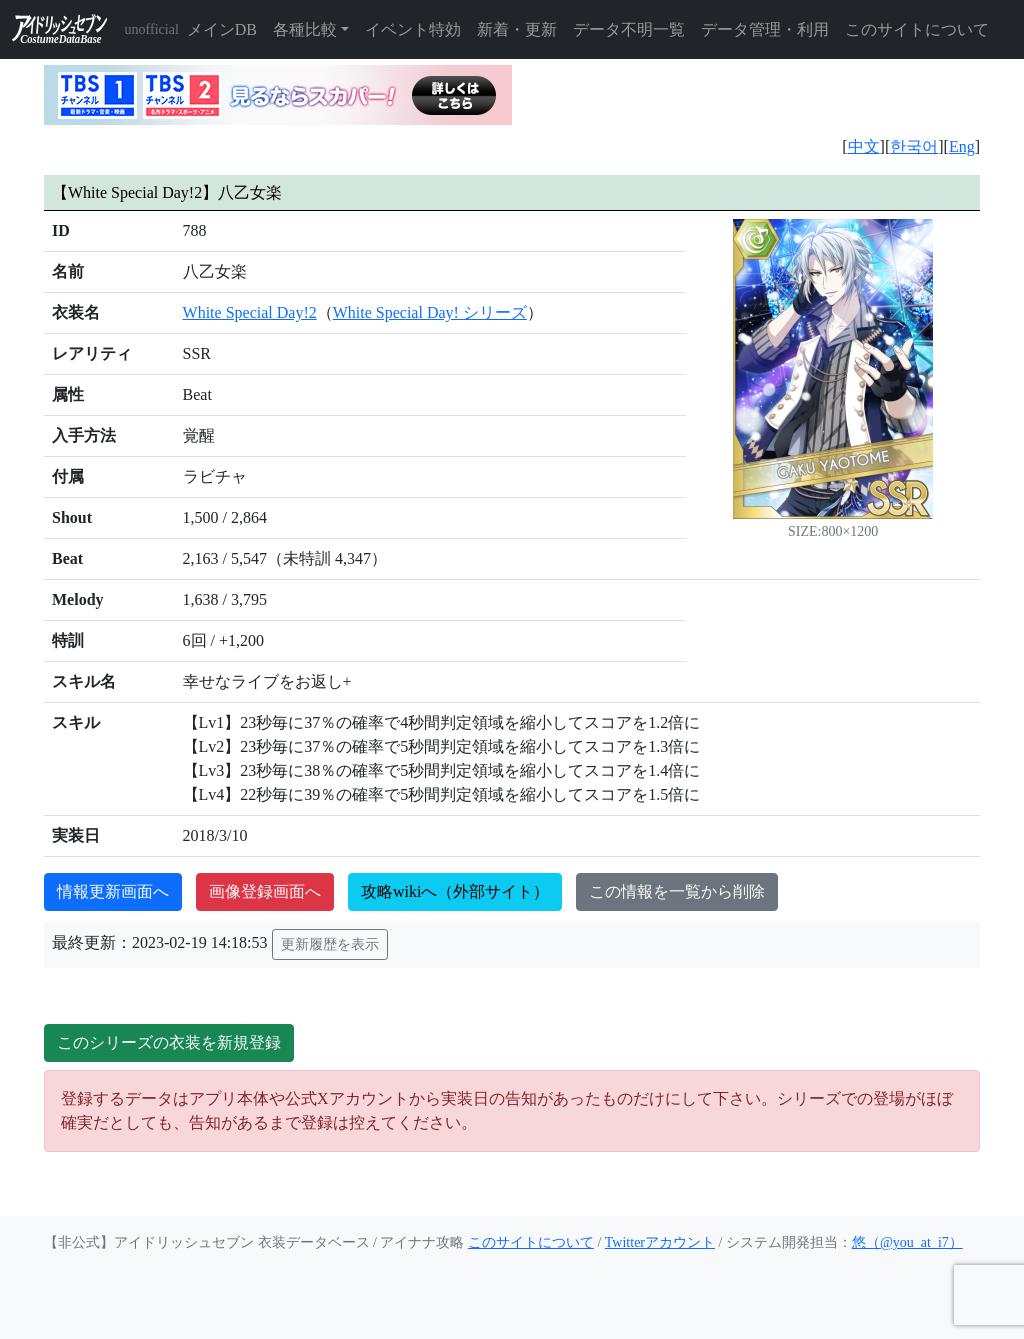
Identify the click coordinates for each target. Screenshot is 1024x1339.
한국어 (914, 146)
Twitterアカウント (660, 1242)
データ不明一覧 (629, 29)
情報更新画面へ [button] (113, 891)
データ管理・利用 (765, 29)
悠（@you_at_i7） (907, 1242)
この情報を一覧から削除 (677, 891)
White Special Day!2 (250, 312)
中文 (864, 146)
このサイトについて (917, 29)
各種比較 (305, 29)
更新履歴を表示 (330, 944)
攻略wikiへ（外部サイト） (455, 891)
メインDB (222, 29)
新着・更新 (517, 29)
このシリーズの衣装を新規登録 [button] (169, 1042)
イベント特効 (413, 29)
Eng (962, 146)
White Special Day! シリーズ (430, 312)
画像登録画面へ (265, 891)
